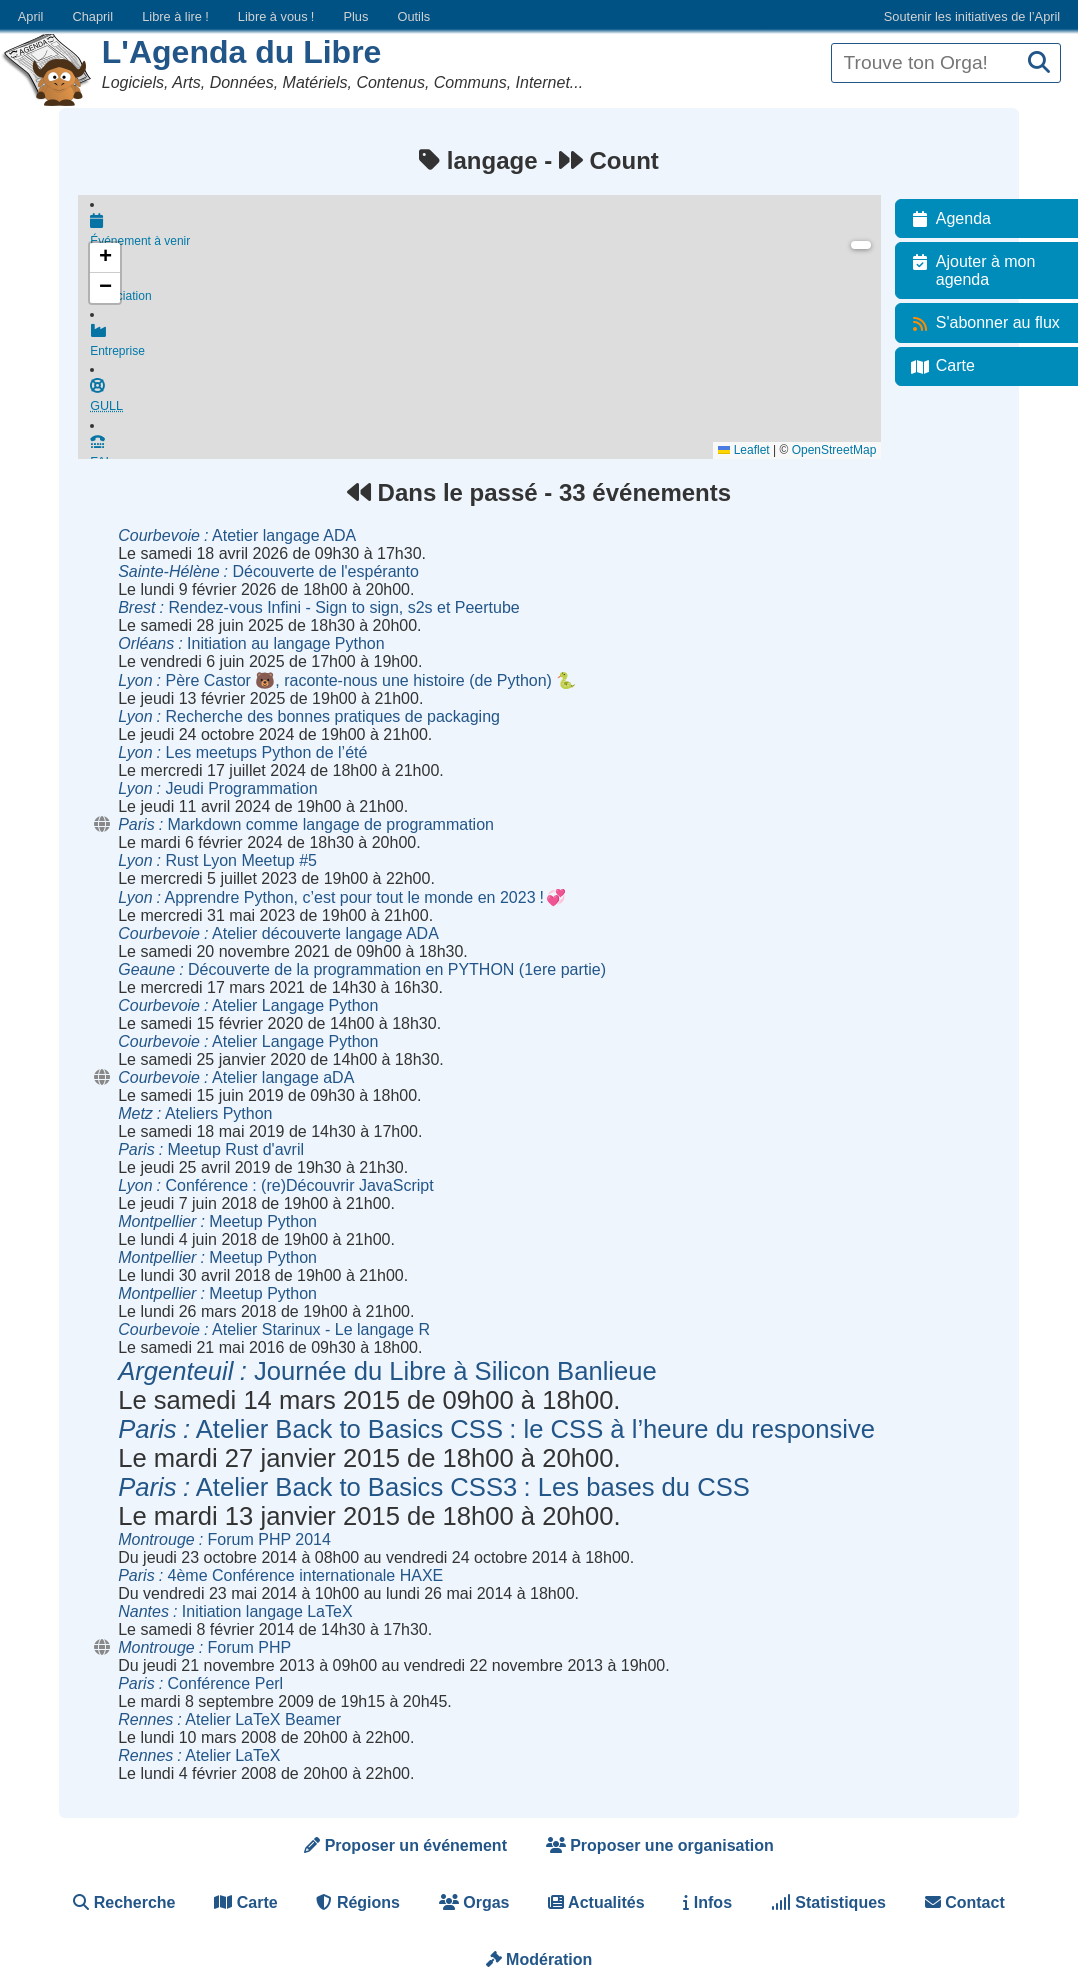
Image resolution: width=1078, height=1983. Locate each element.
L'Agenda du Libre (242, 52)
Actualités (596, 1902)
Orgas (474, 1902)
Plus (355, 16)
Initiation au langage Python (251, 643)
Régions (358, 1902)
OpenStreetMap (843, 450)
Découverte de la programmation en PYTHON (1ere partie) (362, 969)
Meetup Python (217, 1221)
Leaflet (753, 450)
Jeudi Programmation (217, 788)
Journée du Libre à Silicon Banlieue (387, 1371)
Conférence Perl (200, 1683)
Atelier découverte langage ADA (278, 933)
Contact (965, 1902)
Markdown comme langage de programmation (306, 824)
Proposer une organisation (660, 1845)
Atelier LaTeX (199, 1755)
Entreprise (490, 348)
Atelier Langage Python (248, 1005)
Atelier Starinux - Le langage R (274, 1329)
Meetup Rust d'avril (211, 1149)
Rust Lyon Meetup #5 (217, 860)
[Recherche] (1039, 63)
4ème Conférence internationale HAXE (280, 1575)
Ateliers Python (195, 1113)
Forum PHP (204, 1647)
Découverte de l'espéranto (268, 571)
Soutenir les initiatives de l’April (972, 16)
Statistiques (828, 1902)
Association (490, 290)
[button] (105, 258)
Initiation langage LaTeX (235, 1611)
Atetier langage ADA (237, 535)
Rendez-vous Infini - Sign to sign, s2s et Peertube (319, 607)
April (31, 16)
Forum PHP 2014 (224, 1539)
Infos (707, 1902)
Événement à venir (490, 232)
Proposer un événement (405, 1845)
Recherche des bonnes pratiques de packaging (309, 716)
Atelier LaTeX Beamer (229, 1719)
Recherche (124, 1902)
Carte (245, 1902)
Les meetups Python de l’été (242, 752)
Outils (413, 16)
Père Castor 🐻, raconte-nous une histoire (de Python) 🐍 (347, 680)
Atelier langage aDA (236, 1077)
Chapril (93, 16)
